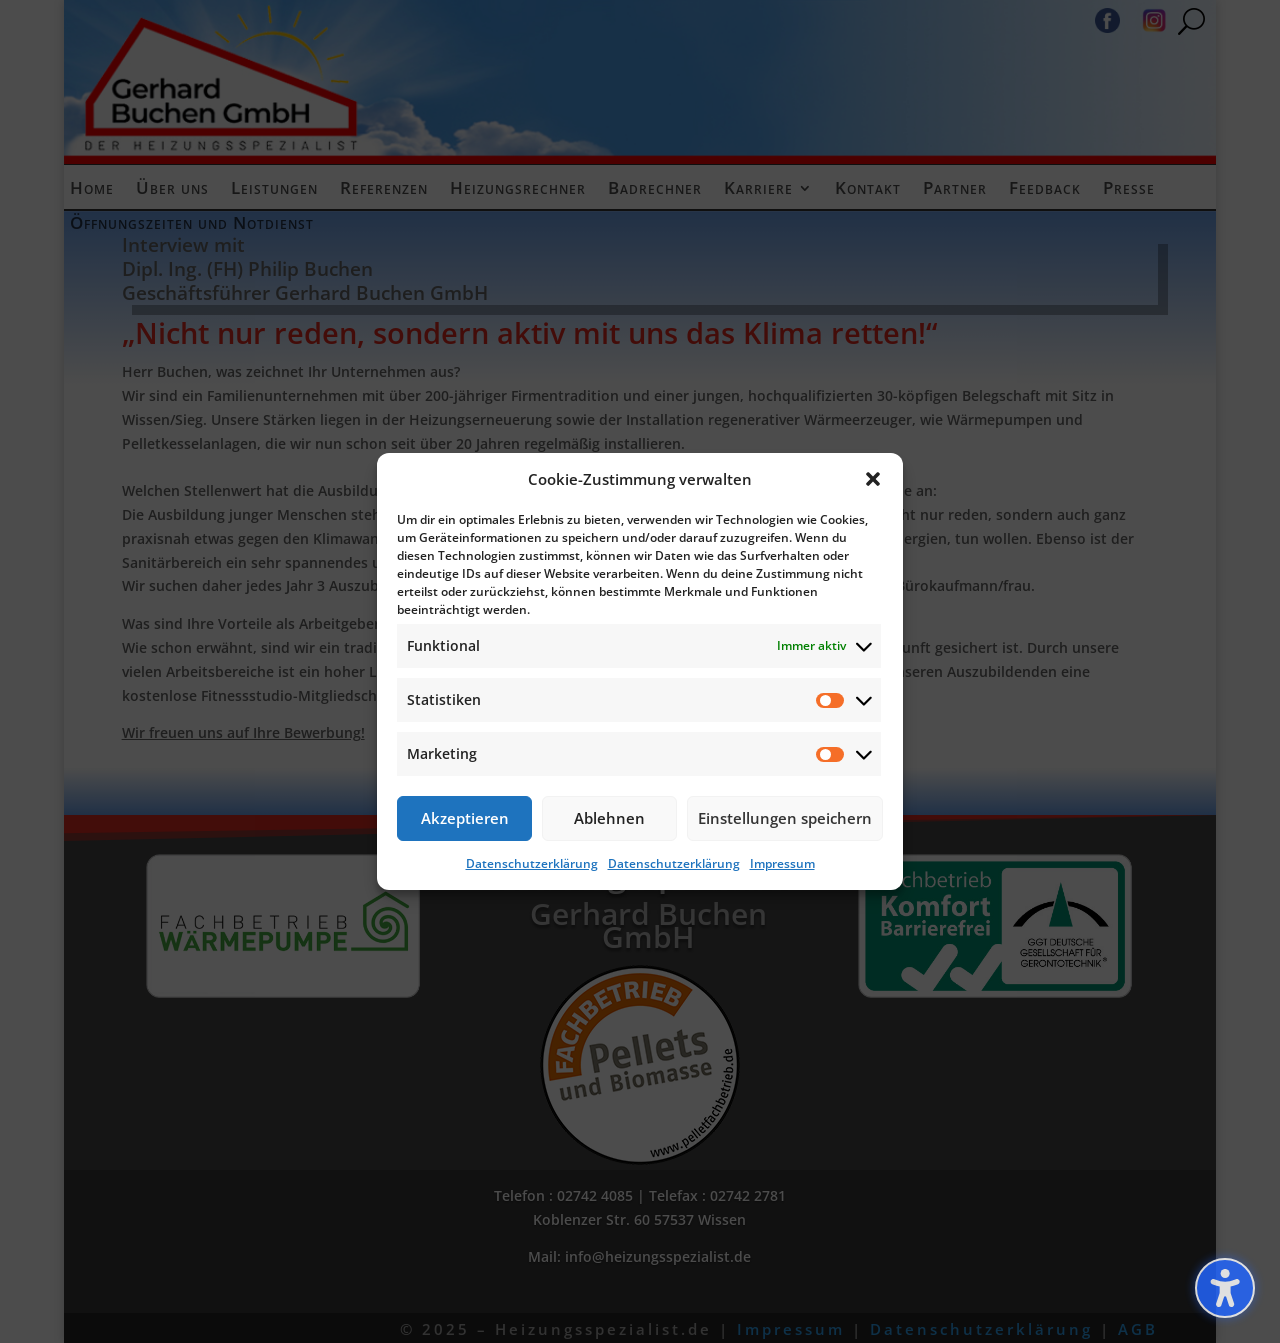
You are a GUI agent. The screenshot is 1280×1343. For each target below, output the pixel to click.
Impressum (782, 863)
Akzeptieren (465, 818)
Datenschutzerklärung (532, 863)
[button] (873, 479)
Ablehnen (609, 818)
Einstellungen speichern (785, 818)
